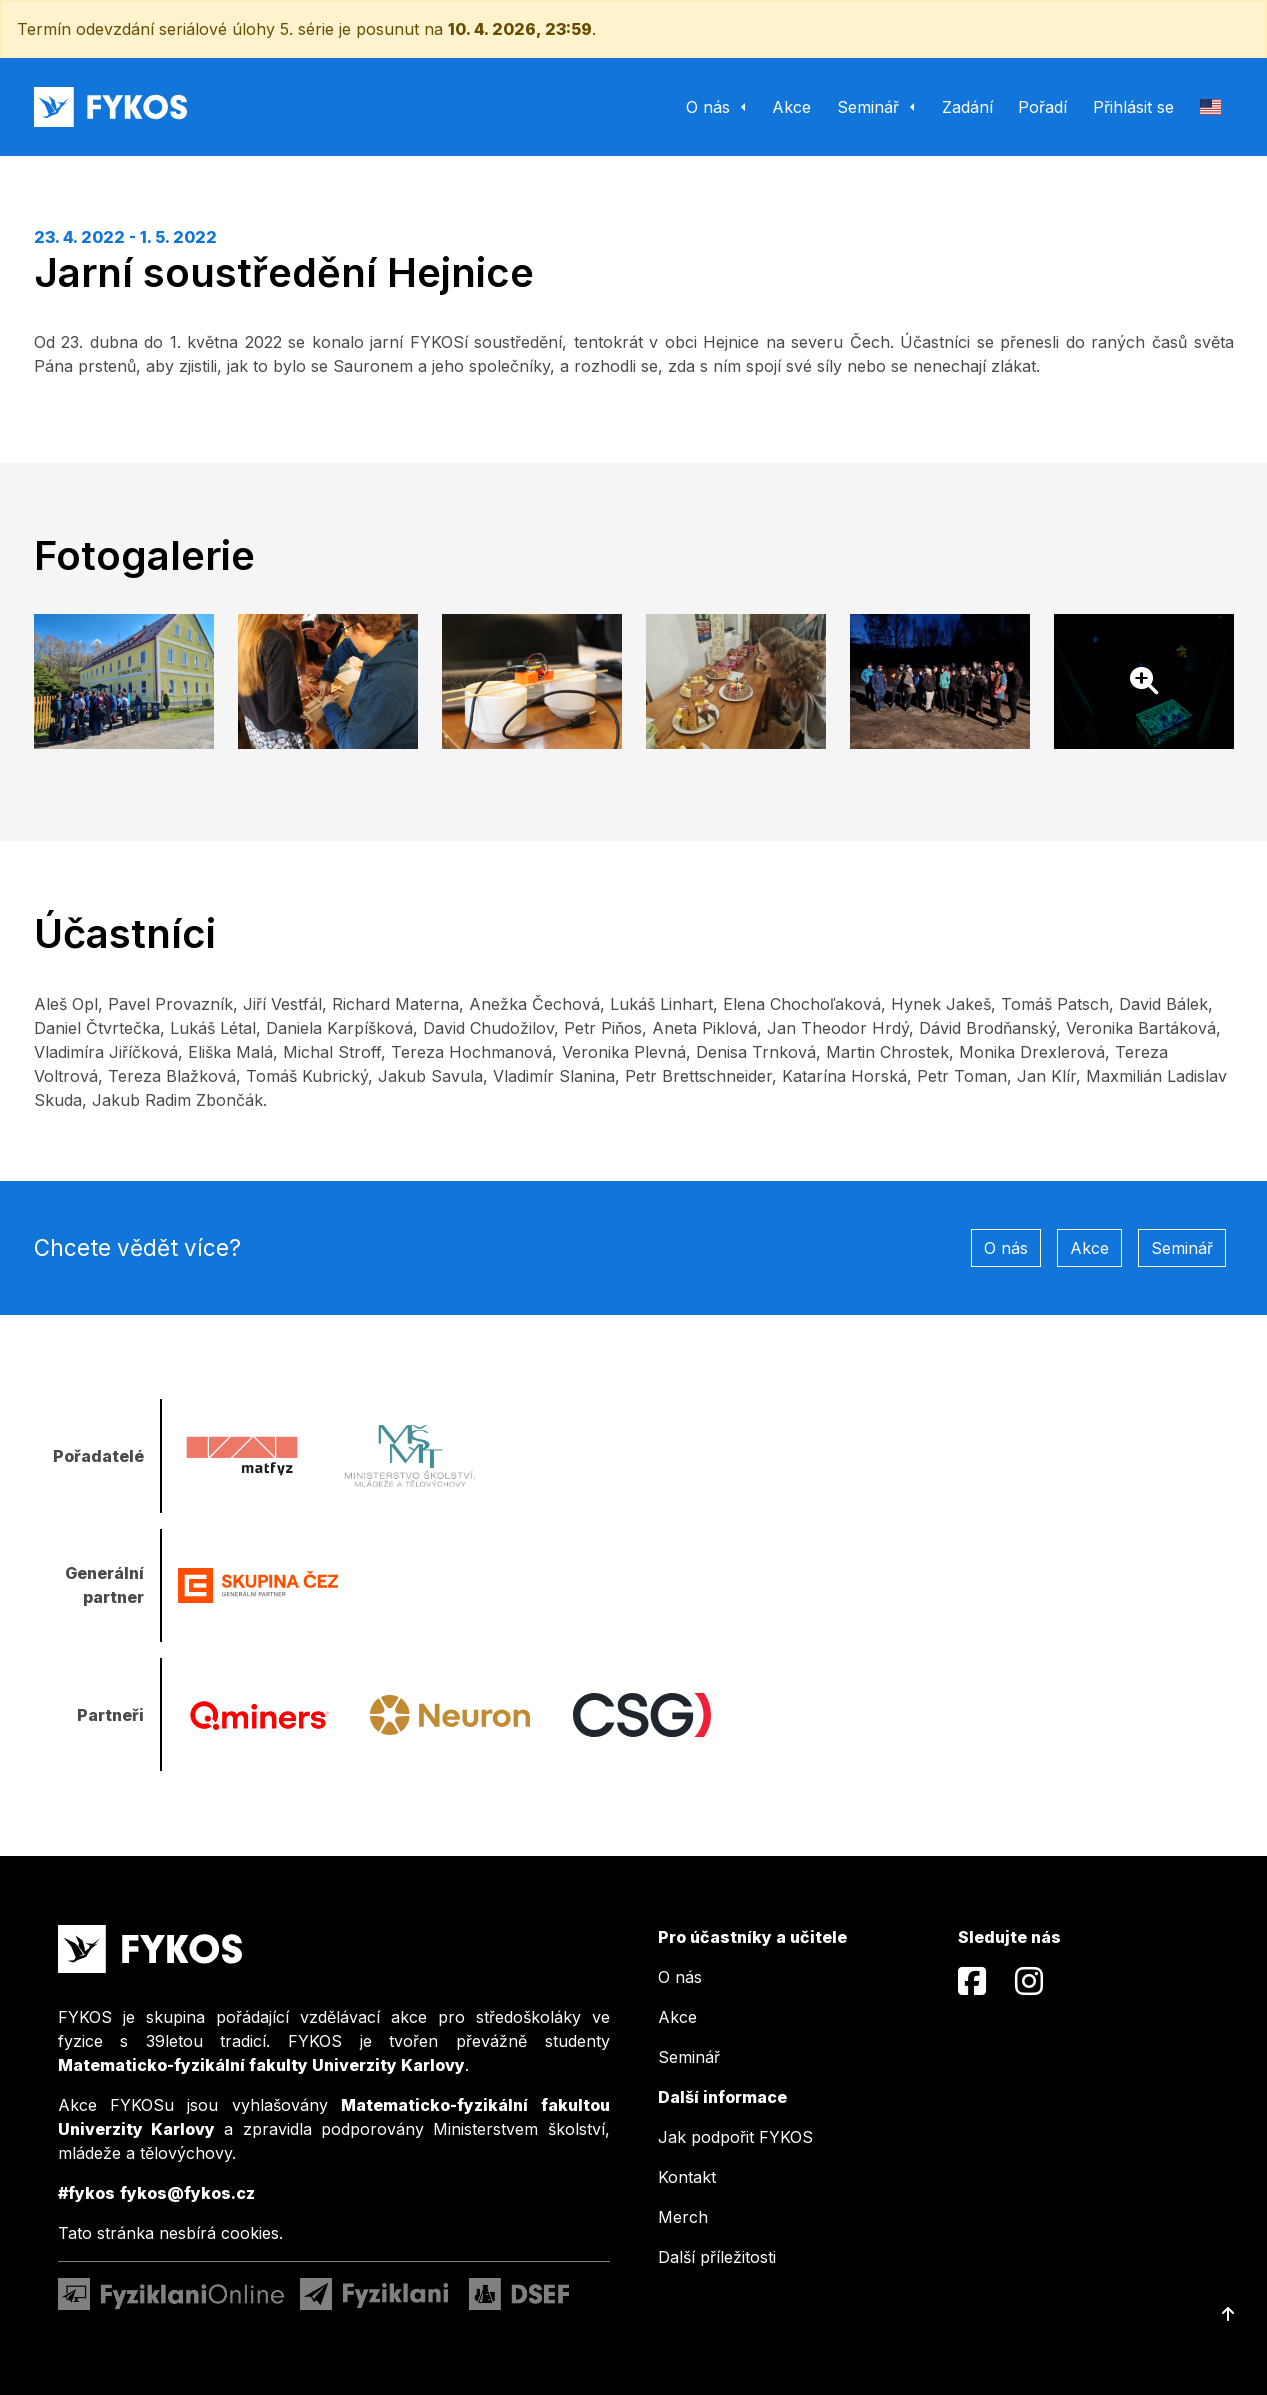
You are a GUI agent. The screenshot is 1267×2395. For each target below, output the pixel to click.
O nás (1006, 1248)
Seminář (1182, 1248)
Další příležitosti (717, 2257)
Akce (1089, 1248)
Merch (683, 2217)
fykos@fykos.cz (187, 2193)
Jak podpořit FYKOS (735, 2137)
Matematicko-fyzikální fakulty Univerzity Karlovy (261, 2065)
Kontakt (687, 2177)
